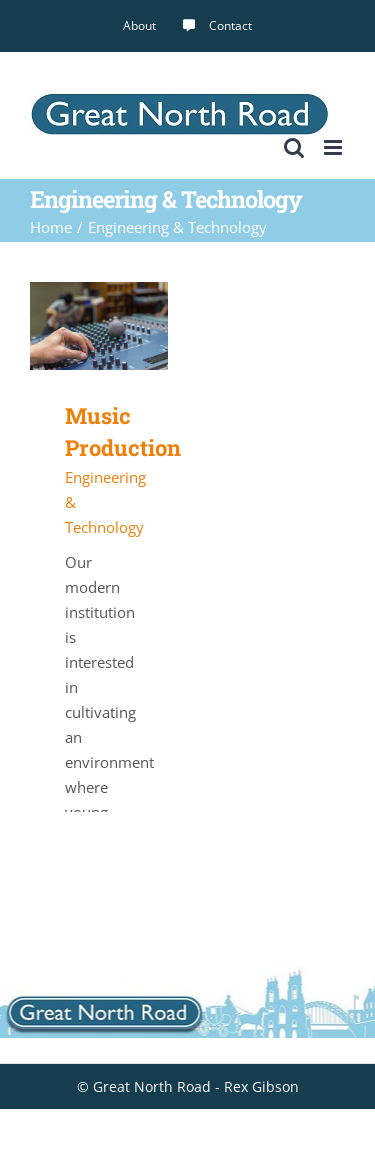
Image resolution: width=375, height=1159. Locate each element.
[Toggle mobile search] (294, 147)
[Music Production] (99, 294)
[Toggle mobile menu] (334, 147)
